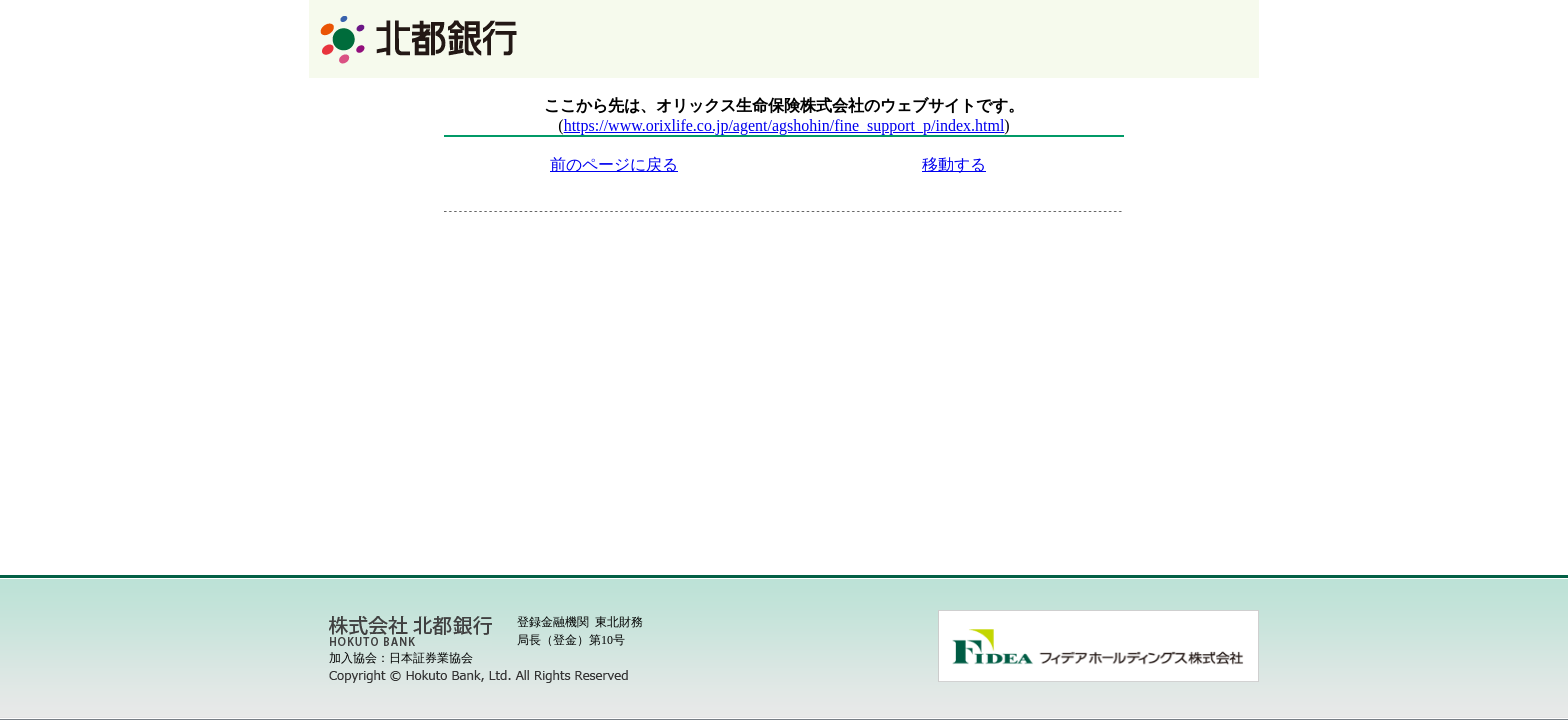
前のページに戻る (614, 164)
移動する (954, 164)
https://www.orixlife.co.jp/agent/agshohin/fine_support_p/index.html (784, 125)
